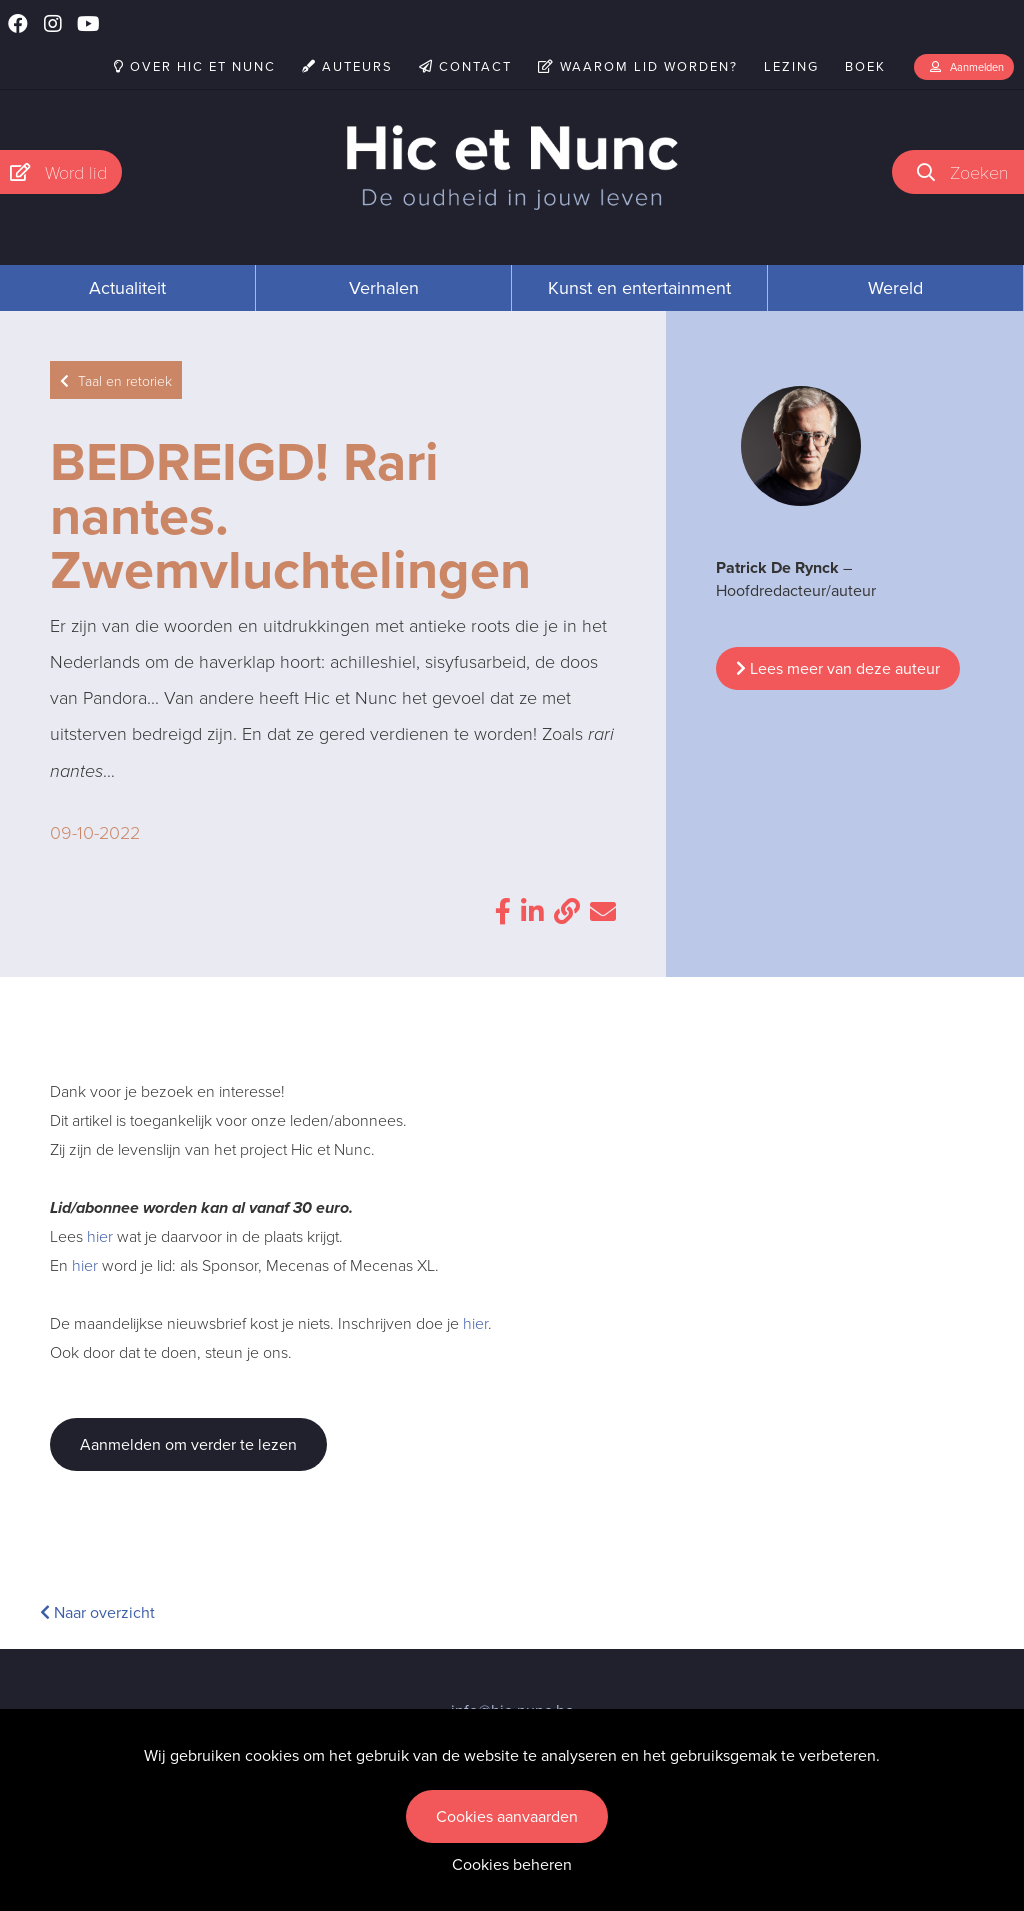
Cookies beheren (512, 1864)
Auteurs (347, 66)
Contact (465, 66)
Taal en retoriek (116, 380)
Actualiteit (127, 288)
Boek (865, 66)
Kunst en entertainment (639, 288)
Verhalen (384, 288)
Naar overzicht (97, 1612)
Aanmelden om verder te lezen (188, 1444)
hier (100, 1236)
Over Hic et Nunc (195, 66)
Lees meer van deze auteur (838, 668)
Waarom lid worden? (638, 66)
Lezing (791, 66)
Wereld (895, 288)
